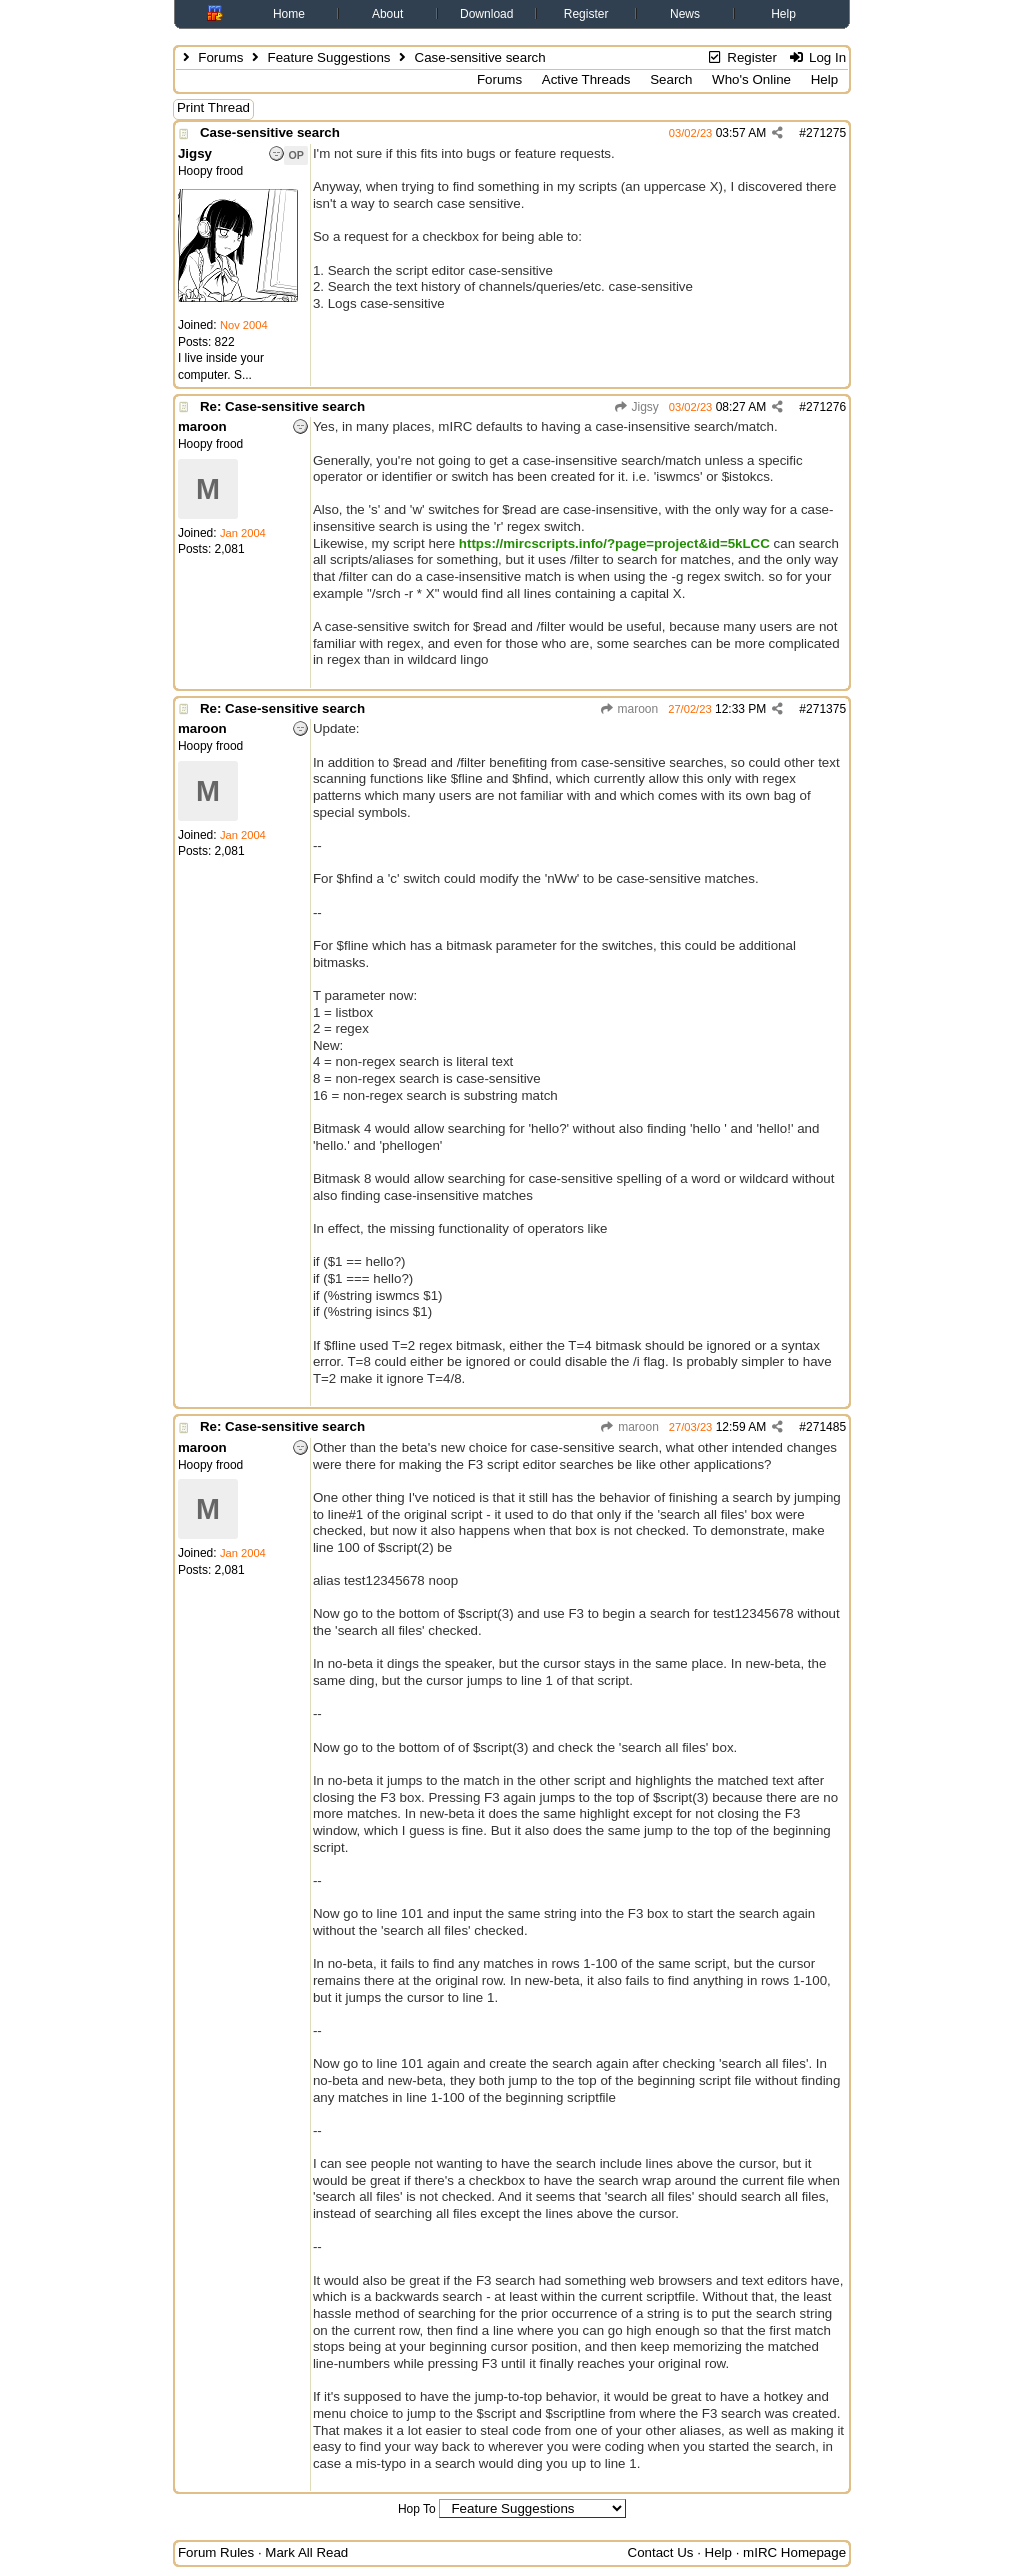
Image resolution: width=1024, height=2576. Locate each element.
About (387, 14)
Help (783, 14)
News (685, 14)
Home (289, 14)
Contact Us (661, 2552)
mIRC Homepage (794, 2552)
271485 (826, 1427)
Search (671, 79)
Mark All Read (306, 2552)
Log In (817, 57)
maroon (628, 709)
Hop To (417, 2509)
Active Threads (586, 79)
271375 (826, 709)
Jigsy (636, 407)
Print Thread (213, 107)
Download (486, 14)
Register (586, 14)
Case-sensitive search (270, 132)
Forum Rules (216, 2552)
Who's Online (751, 79)
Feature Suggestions (328, 57)
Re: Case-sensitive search (282, 406)
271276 (826, 407)
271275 (826, 133)
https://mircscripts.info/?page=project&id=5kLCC (614, 543)
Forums (220, 57)
